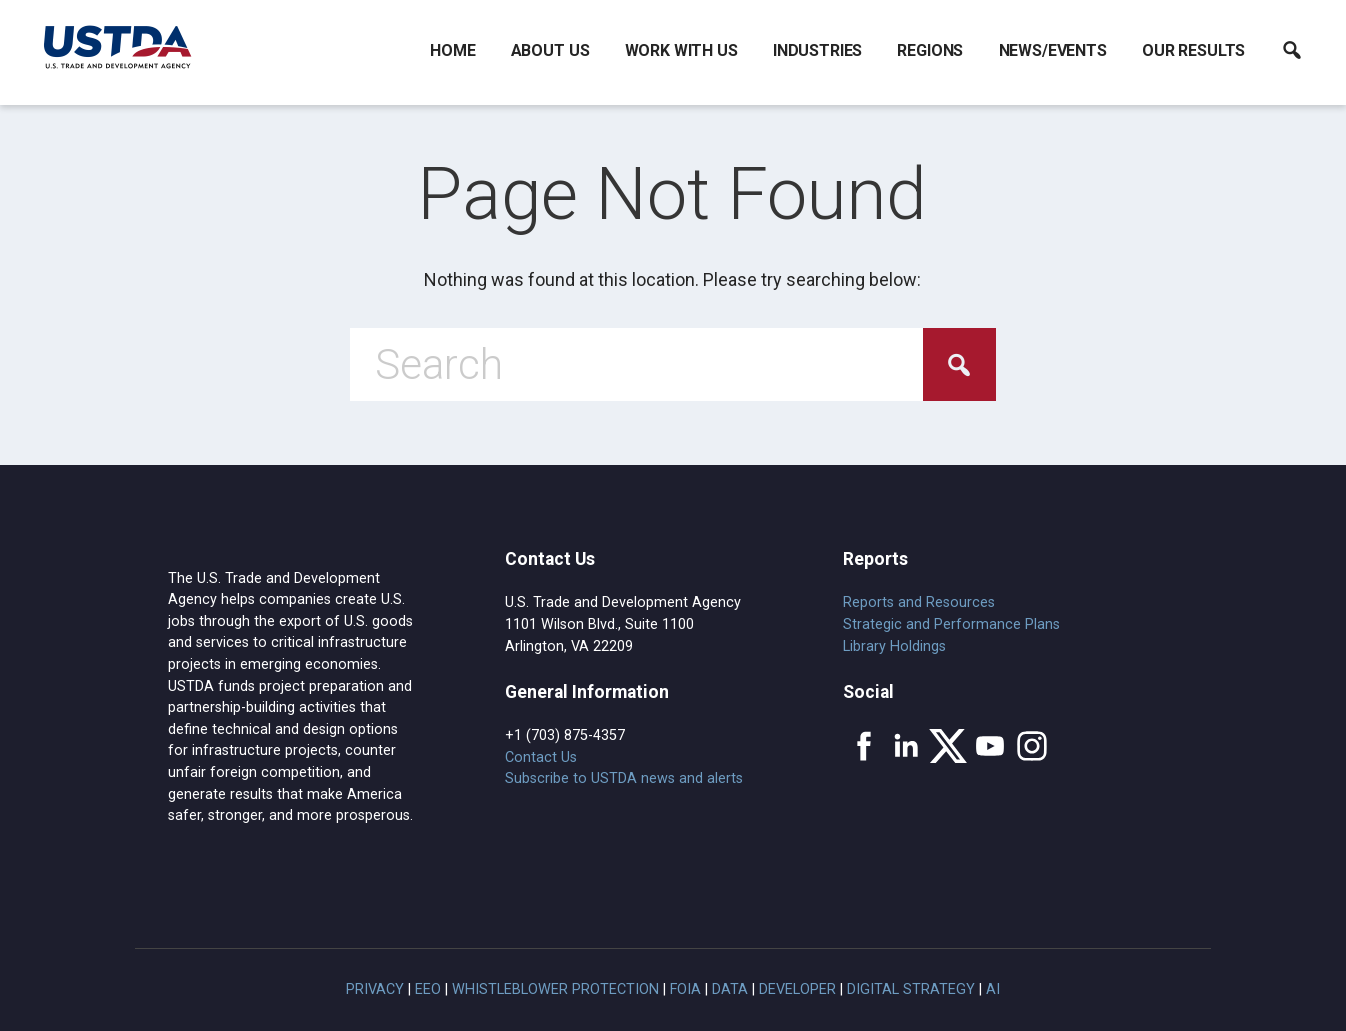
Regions (930, 50)
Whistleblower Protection (555, 989)
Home (452, 50)
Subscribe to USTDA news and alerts (624, 778)
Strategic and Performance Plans (951, 624)
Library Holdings (894, 646)
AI (993, 989)
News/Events (1053, 50)
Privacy (375, 989)
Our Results (1193, 50)
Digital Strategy (911, 989)
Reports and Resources (919, 602)
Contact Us (541, 757)
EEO (428, 989)
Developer (797, 989)
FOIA (685, 989)
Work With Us (681, 50)
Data (730, 989)
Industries (817, 50)
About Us (550, 50)
